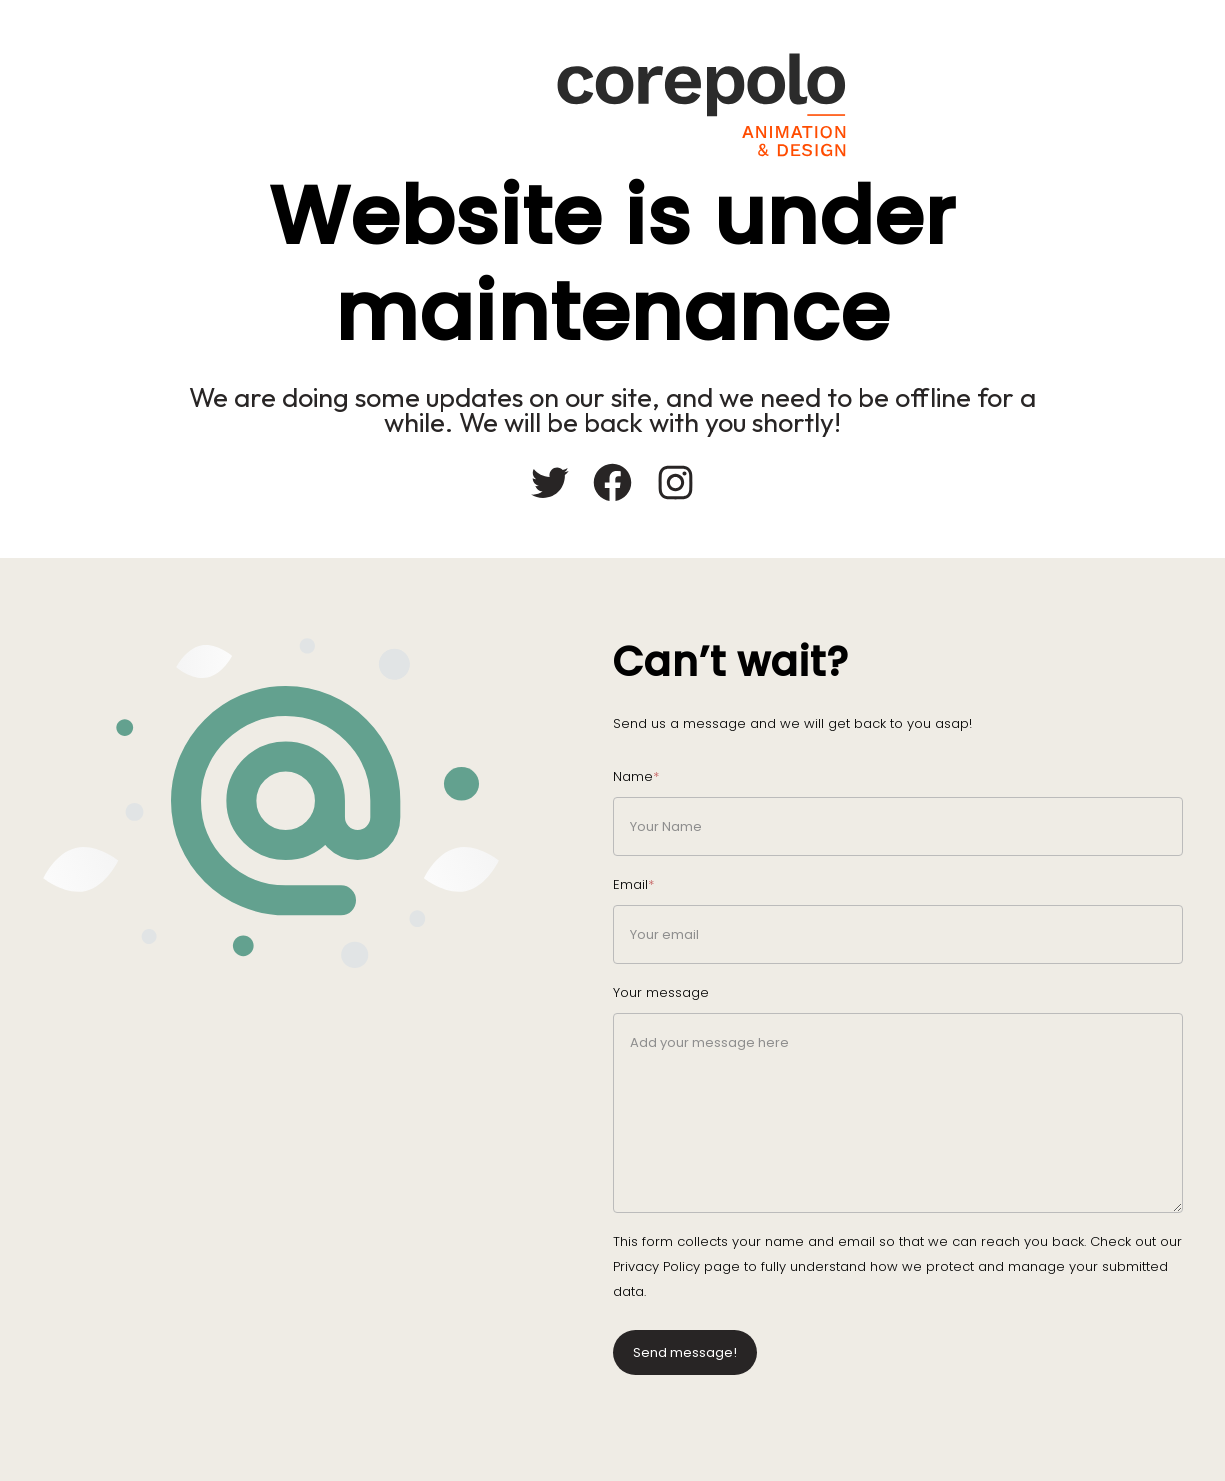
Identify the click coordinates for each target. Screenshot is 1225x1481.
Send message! (685, 1352)
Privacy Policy (656, 1266)
